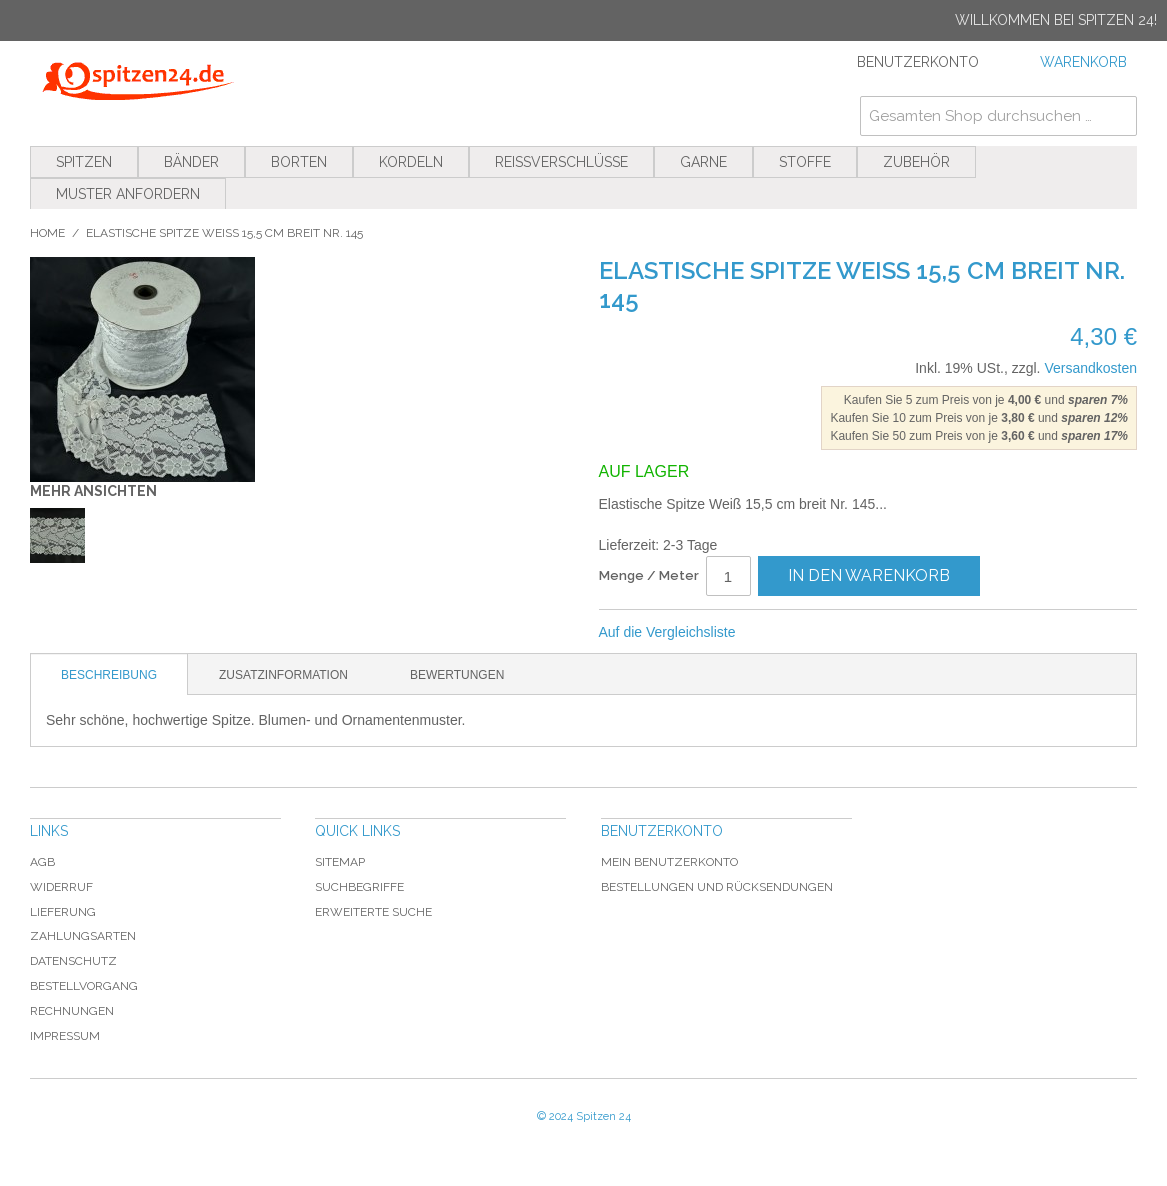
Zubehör (916, 162)
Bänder (191, 162)
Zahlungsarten (83, 936)
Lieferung (63, 912)
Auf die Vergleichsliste (667, 632)
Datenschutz (73, 961)
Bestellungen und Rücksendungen (717, 887)
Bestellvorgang (84, 986)
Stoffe (805, 162)
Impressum (65, 1036)
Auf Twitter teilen (857, 633)
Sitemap (340, 862)
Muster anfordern (128, 194)
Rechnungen (72, 1011)
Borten (299, 162)
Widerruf (61, 887)
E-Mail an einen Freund (777, 633)
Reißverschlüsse (561, 162)
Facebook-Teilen (817, 633)
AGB (42, 862)
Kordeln (411, 162)
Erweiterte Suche (373, 912)
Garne (703, 162)
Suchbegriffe (359, 887)
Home (47, 233)
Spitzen (84, 162)
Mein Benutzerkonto (669, 862)
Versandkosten (1090, 368)
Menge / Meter (649, 575)
